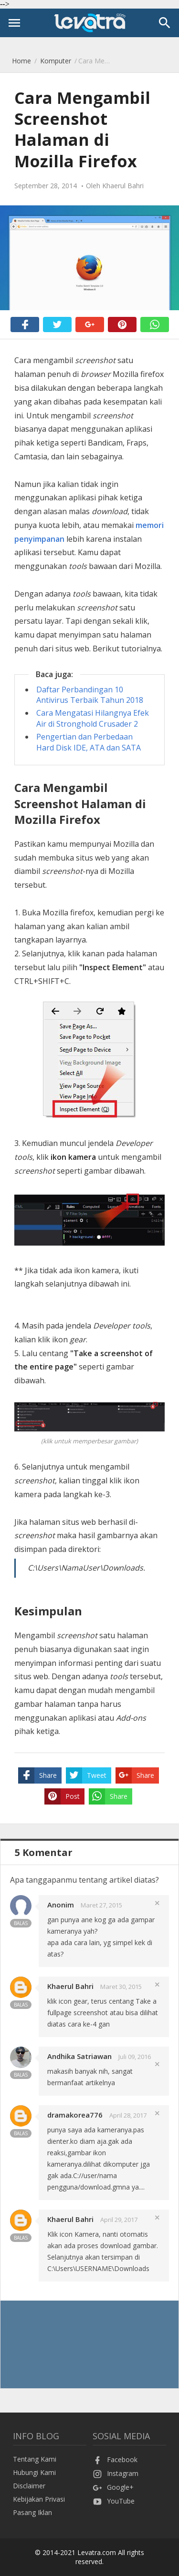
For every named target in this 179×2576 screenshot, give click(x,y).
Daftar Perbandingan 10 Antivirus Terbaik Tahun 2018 (89, 694)
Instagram (115, 2473)
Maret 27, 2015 (101, 1905)
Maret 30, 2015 (121, 1986)
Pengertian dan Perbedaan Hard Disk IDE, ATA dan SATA (88, 741)
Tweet (86, 1775)
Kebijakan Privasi (39, 2499)
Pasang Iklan (32, 2512)
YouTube (114, 2500)
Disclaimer (29, 2485)
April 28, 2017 (128, 2115)
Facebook (115, 2459)
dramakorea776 (75, 2115)
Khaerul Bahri (70, 1986)
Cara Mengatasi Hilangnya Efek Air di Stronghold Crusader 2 (92, 718)
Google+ (113, 2487)
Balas (21, 1923)
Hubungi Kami (34, 2472)
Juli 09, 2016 (134, 2056)
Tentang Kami (34, 2459)
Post (62, 1796)
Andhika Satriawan (79, 2056)
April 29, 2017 (118, 2219)
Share (37, 1775)
